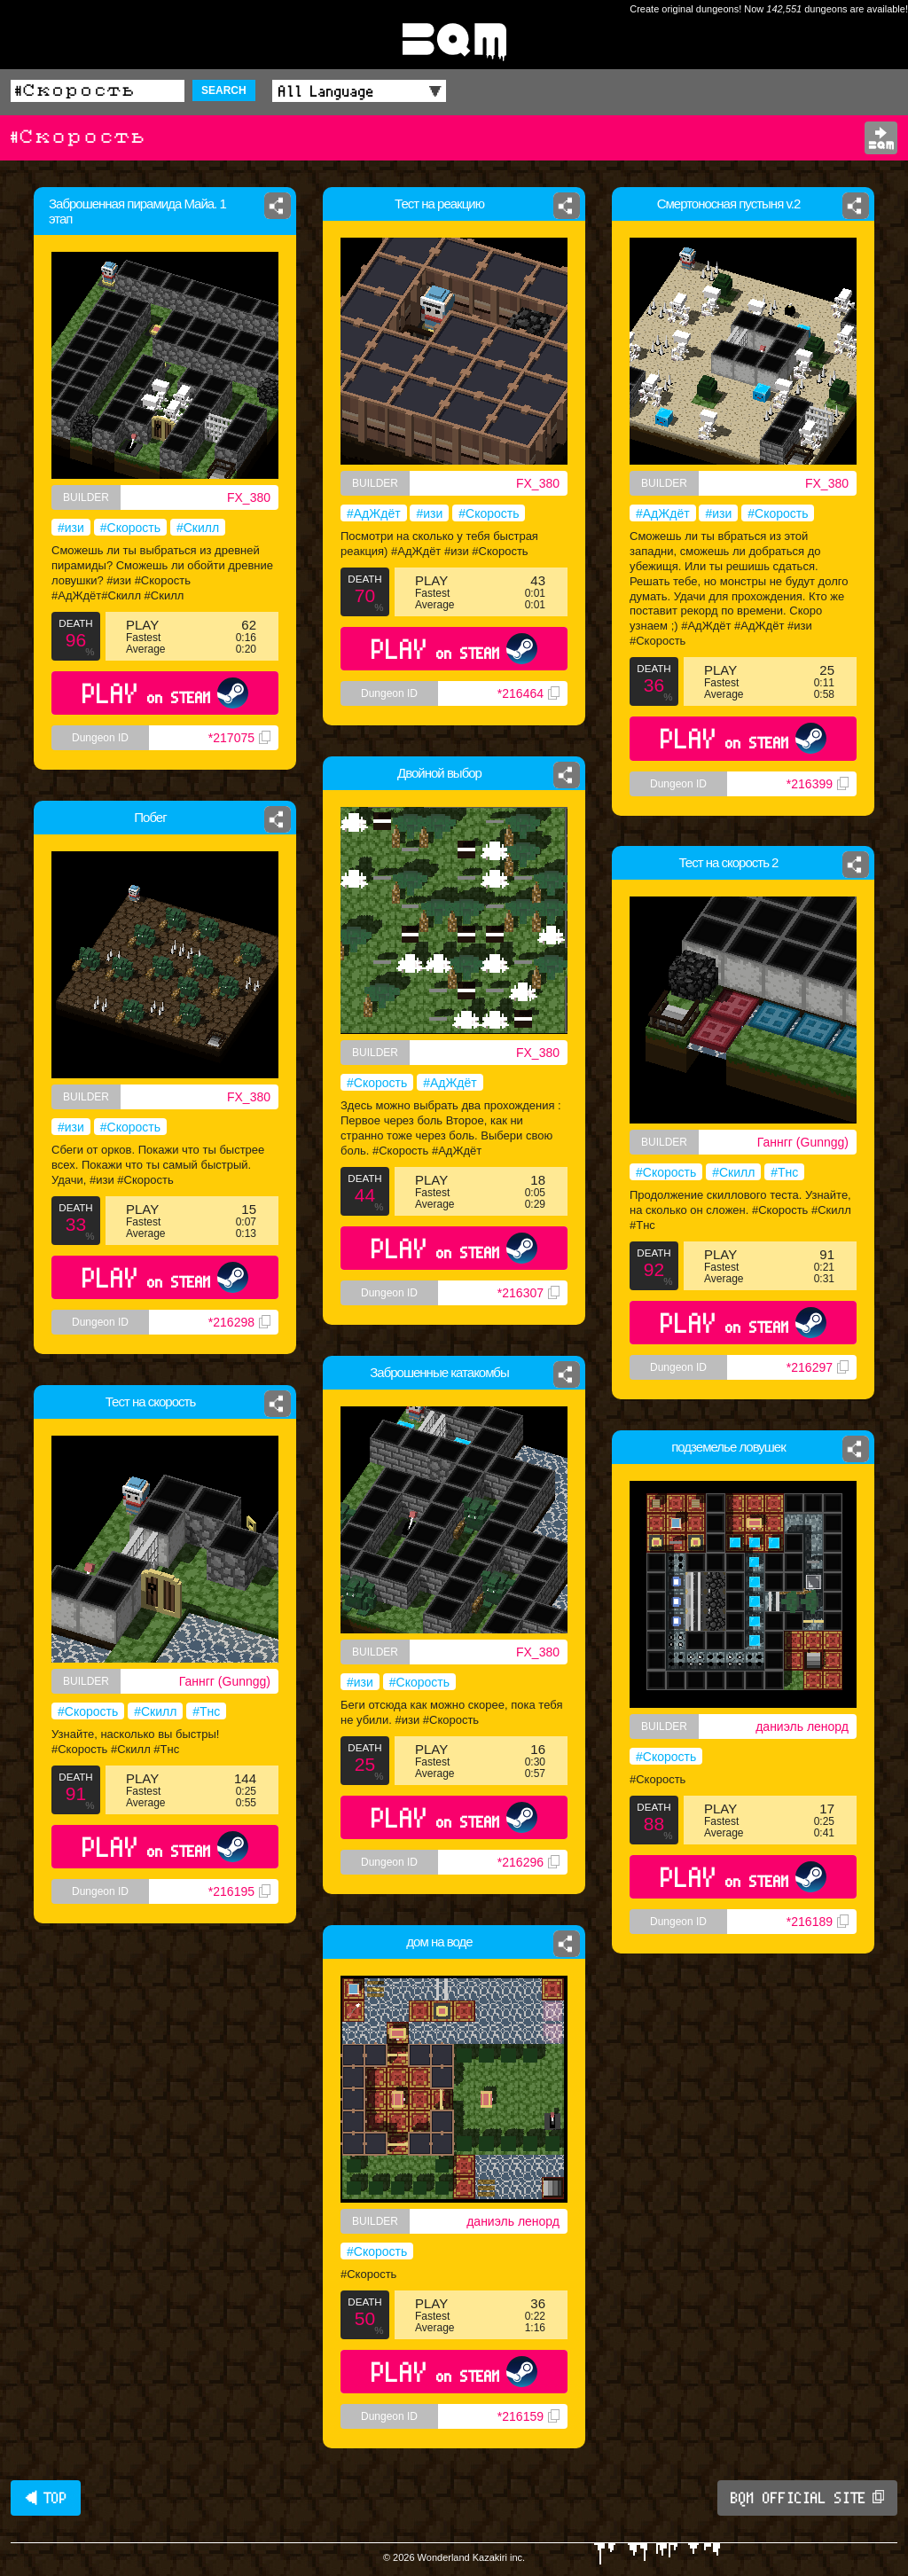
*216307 (528, 1293)
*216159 (528, 2416)
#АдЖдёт (374, 513)
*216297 (818, 1367)
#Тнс (784, 1172)
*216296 (528, 1862)
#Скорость (130, 528)
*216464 (528, 693)
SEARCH (224, 90)
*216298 (239, 1322)
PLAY (165, 693)
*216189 (818, 1921)
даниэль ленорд (802, 1726)
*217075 (239, 738)
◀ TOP (45, 2498)
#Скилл (197, 528)
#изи (71, 528)
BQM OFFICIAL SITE (807, 2498)
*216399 (818, 784)
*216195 (239, 1891)
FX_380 (248, 497)
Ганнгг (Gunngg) (803, 1142)
